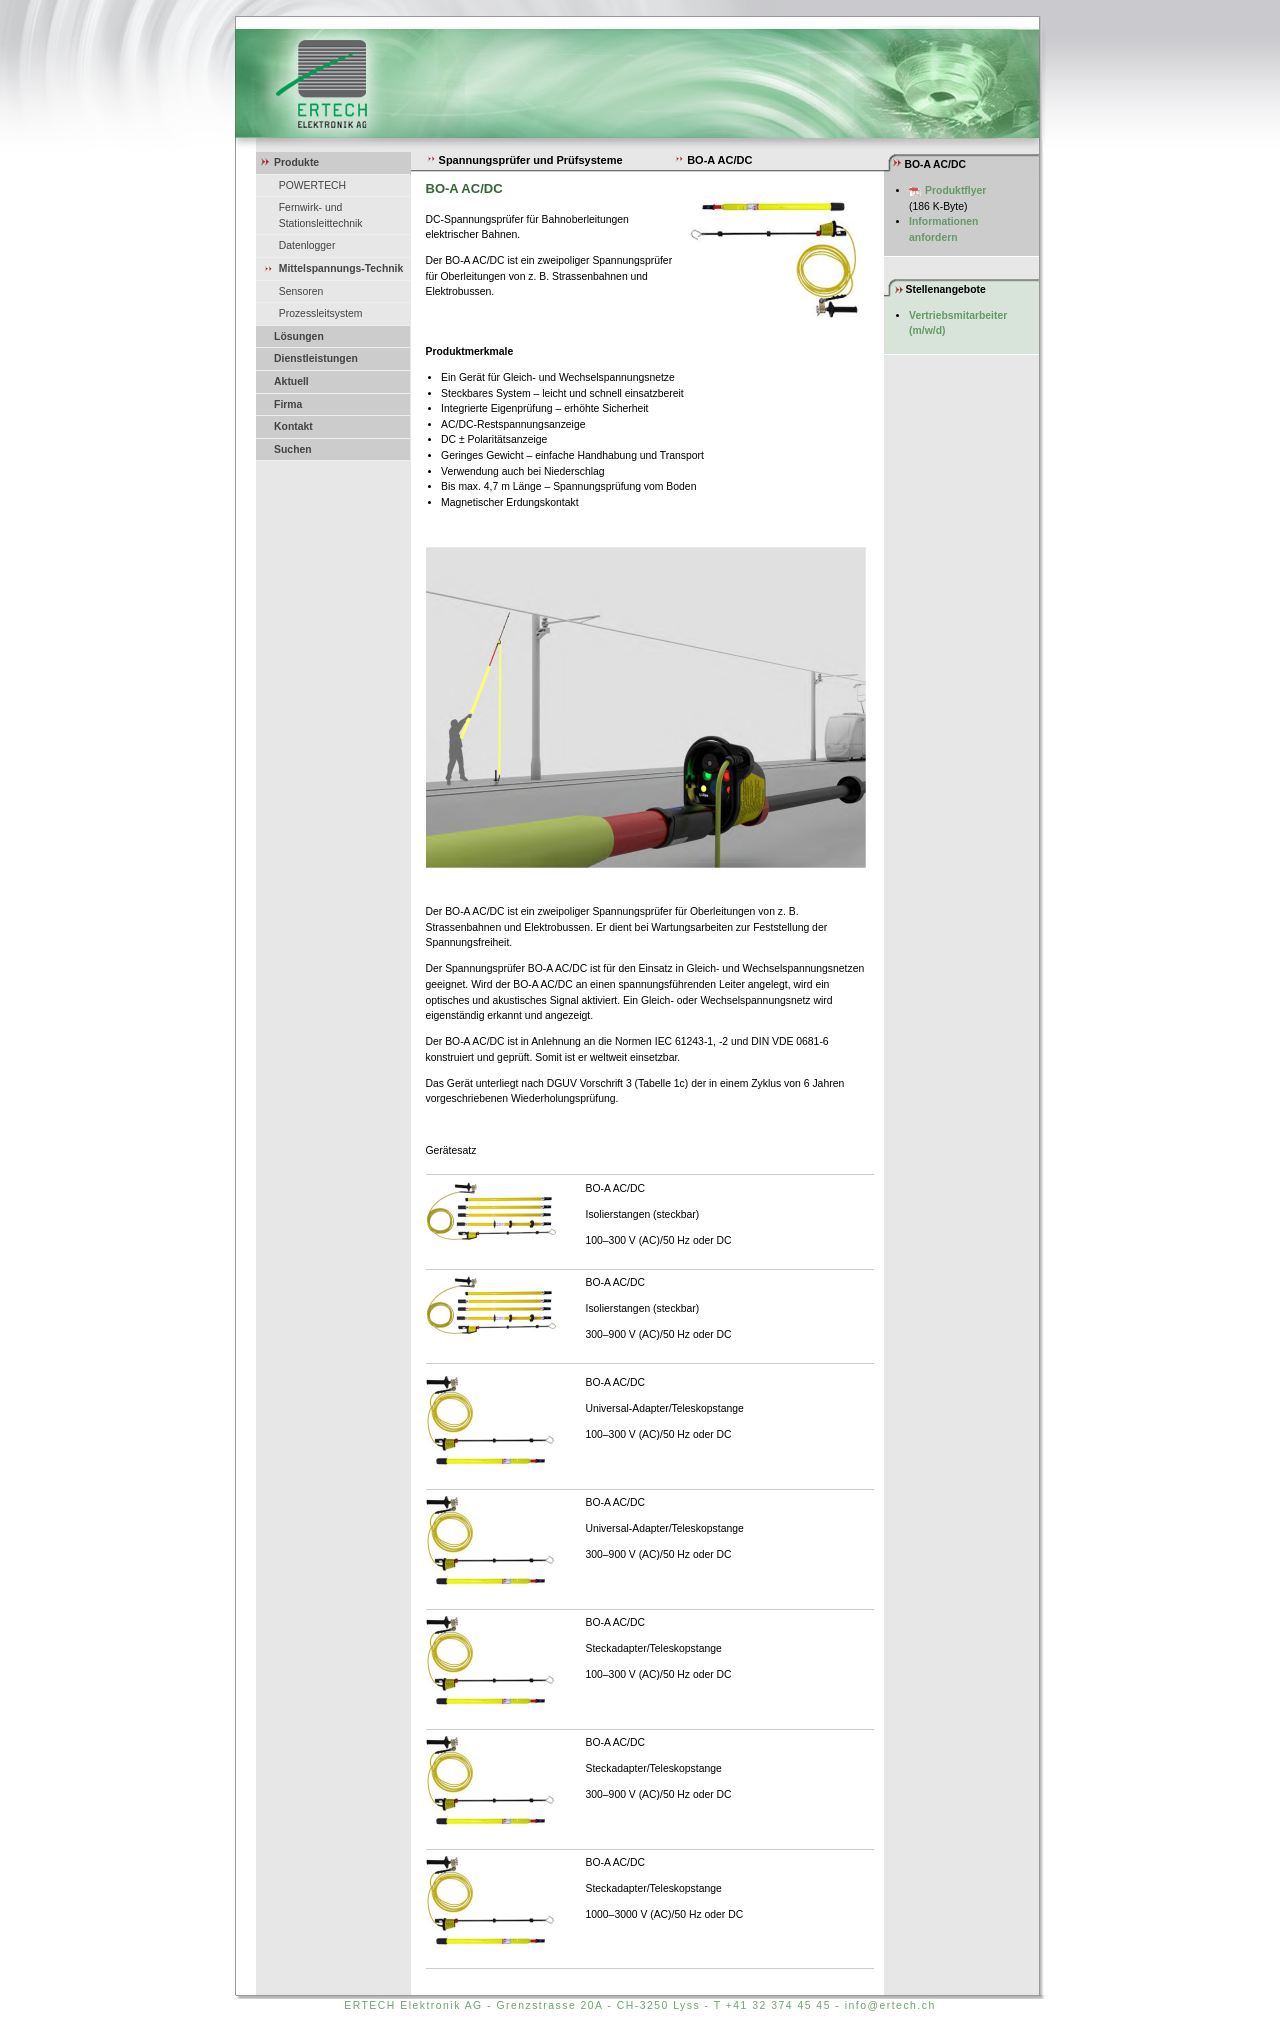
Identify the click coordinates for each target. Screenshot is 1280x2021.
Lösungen (299, 336)
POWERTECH (312, 185)
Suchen (293, 449)
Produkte (296, 162)
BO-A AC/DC (713, 160)
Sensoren (301, 291)
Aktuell (291, 381)
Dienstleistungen (316, 358)
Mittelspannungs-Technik (341, 268)
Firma (288, 404)
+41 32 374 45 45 (778, 2005)
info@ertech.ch (890, 2005)
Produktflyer (955, 190)
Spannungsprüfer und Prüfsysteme (524, 160)
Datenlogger (307, 245)
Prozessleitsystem (321, 313)
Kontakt (293, 426)
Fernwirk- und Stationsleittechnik (321, 215)
